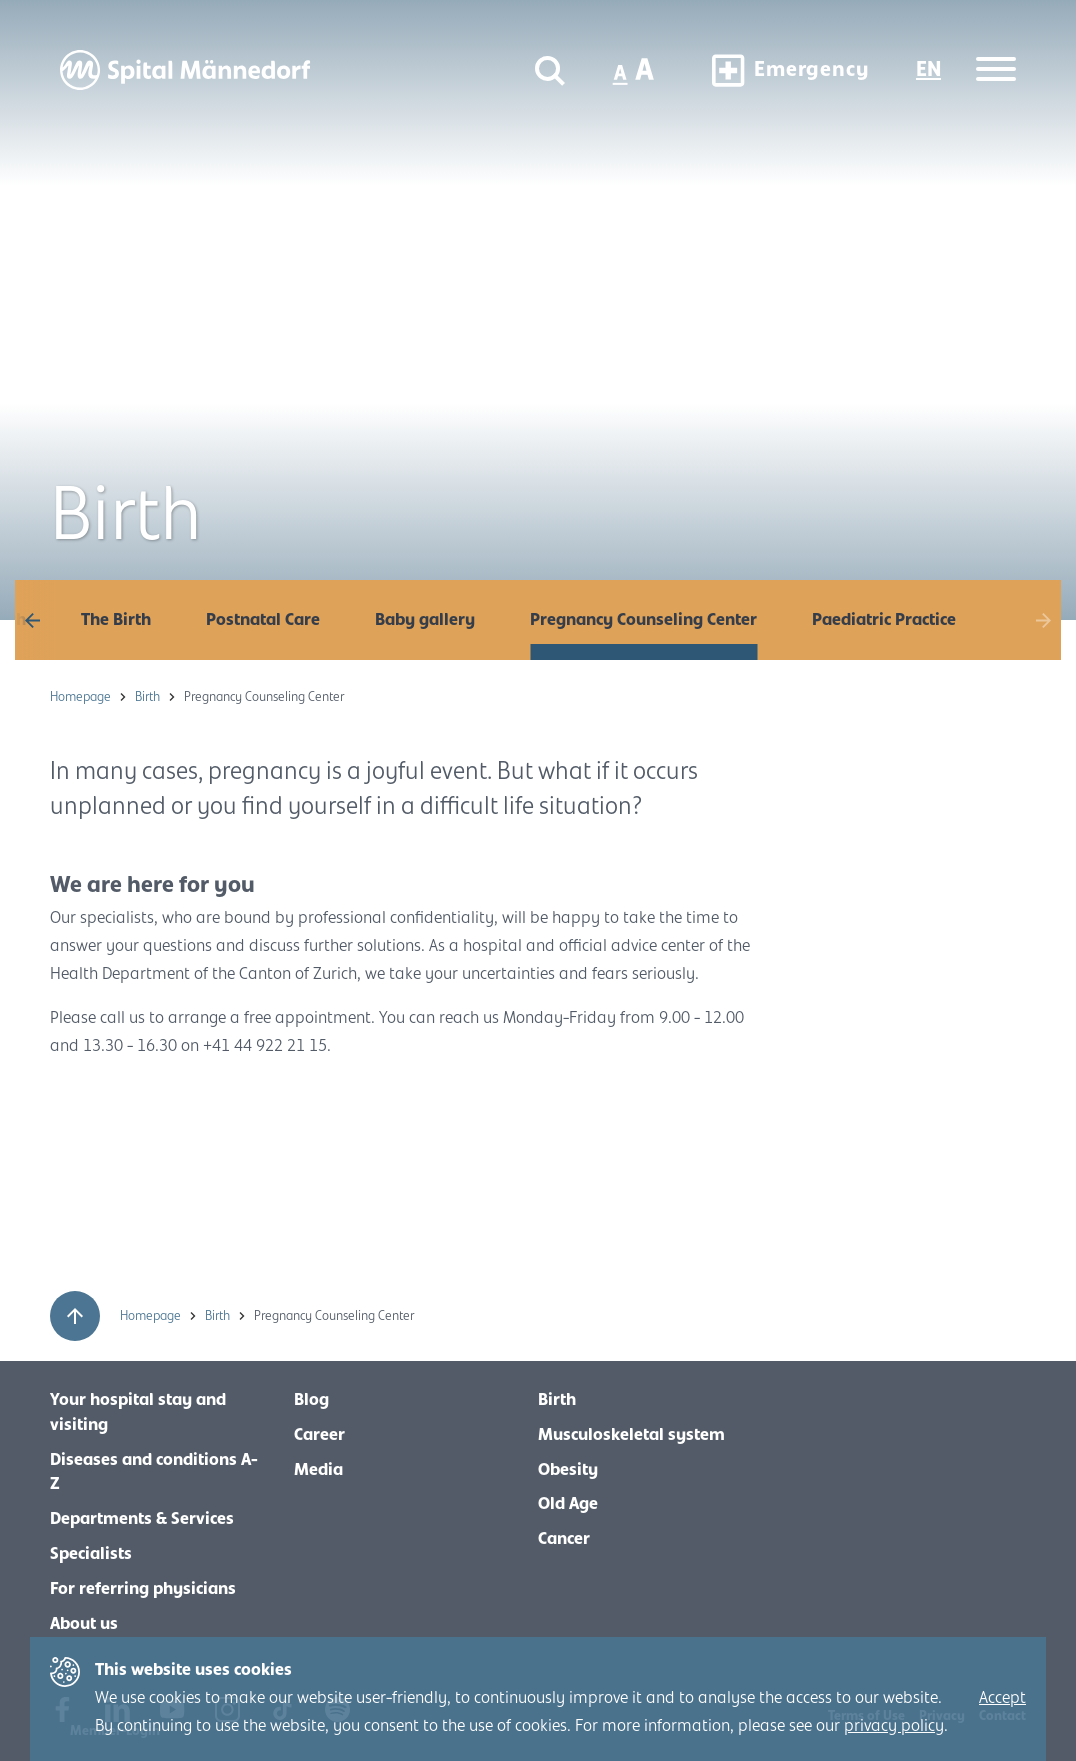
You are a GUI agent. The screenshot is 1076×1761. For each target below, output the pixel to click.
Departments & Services (142, 1519)
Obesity (568, 1470)
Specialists (91, 1554)
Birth (149, 697)
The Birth (116, 620)
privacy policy (894, 1726)
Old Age (568, 1504)
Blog (311, 1400)
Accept (1002, 1698)
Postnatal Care (263, 620)
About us (84, 1624)
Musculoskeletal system (631, 1435)
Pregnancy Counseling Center (643, 620)
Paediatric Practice (884, 620)
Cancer (564, 1539)
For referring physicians (143, 1589)
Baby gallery (425, 620)
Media (318, 1470)
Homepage (82, 697)
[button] (35, 620)
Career (319, 1435)
